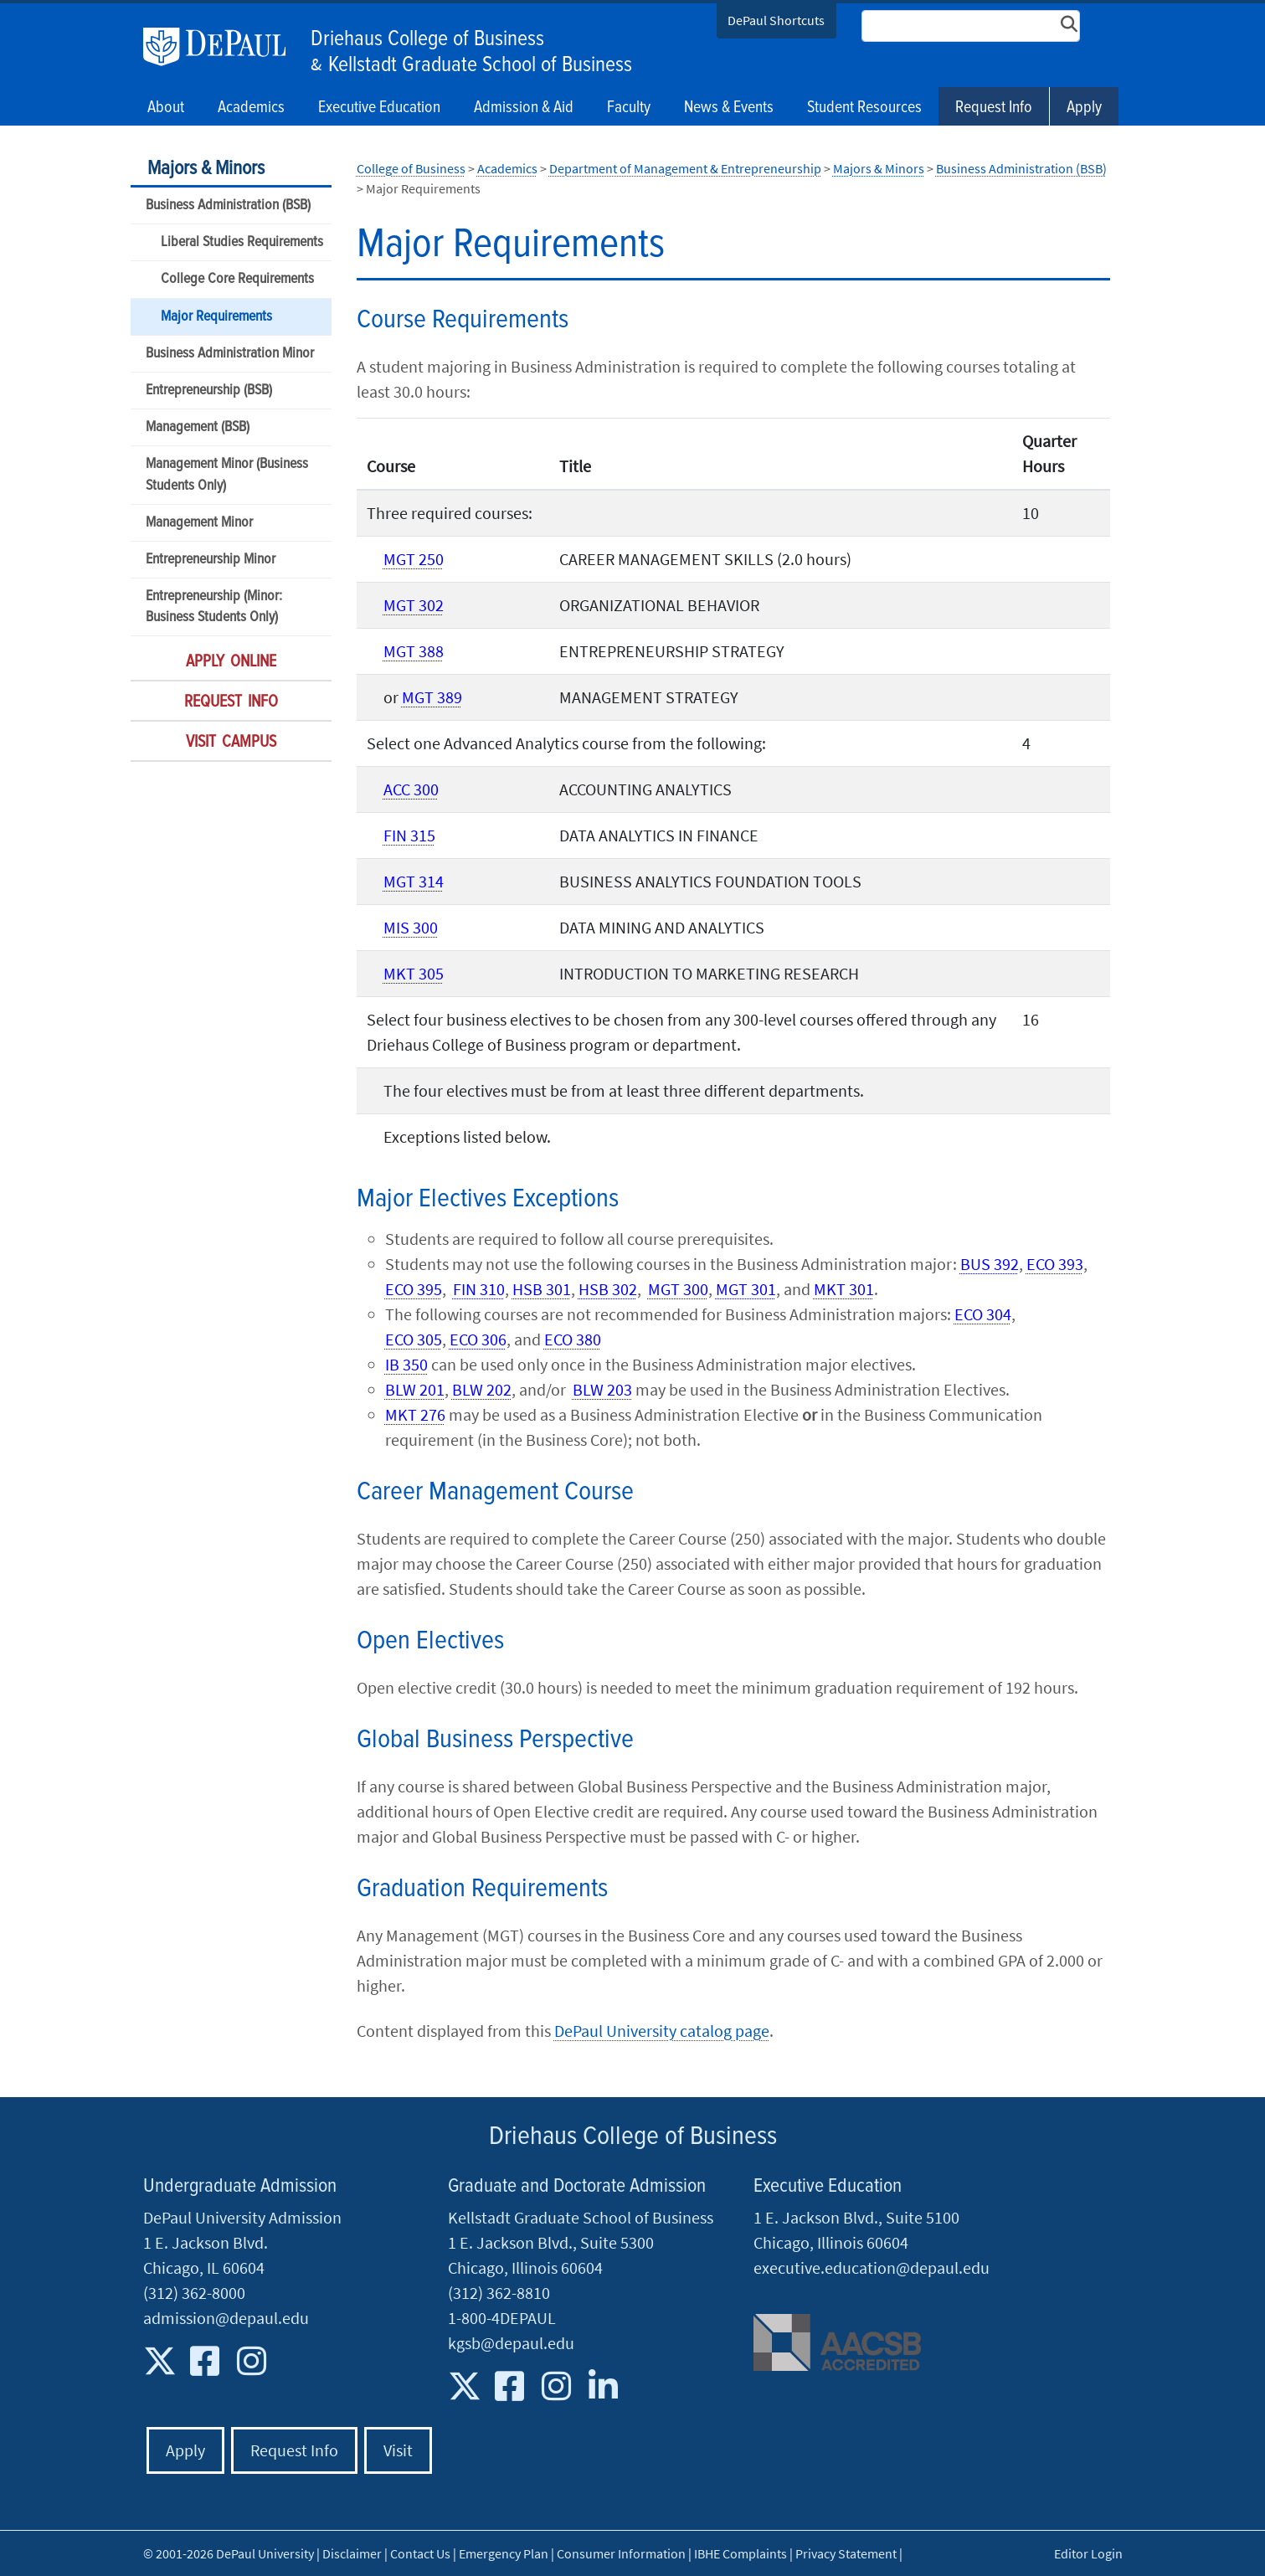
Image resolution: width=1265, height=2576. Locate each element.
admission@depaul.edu (226, 2317)
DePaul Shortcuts (776, 20)
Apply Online (231, 662)
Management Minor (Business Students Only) (227, 475)
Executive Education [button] (379, 108)
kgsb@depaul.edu (511, 2342)
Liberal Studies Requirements (242, 242)
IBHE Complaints (740, 2553)
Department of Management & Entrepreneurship (685, 168)
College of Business (411, 168)
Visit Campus (231, 742)
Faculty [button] (628, 108)
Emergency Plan (503, 2553)
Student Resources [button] (864, 108)
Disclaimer (352, 2553)
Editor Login (1088, 2553)
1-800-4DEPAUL (502, 2317)
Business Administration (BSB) (228, 205)
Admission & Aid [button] (523, 108)
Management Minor (199, 522)
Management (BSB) (197, 427)
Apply (1084, 108)
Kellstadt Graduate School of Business (480, 65)
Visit (398, 2450)
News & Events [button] (729, 108)
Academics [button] (251, 108)
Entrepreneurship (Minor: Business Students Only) (214, 607)
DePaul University (222, 47)
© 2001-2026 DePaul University (228, 2553)
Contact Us (420, 2553)
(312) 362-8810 (499, 2292)
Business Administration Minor (230, 353)
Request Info (993, 108)
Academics (507, 168)
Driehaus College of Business (427, 39)
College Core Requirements (237, 279)
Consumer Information (621, 2553)
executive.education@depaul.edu (871, 2267)
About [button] (165, 108)
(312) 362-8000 (194, 2292)
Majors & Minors (206, 169)
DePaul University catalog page (661, 2030)
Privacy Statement (846, 2553)
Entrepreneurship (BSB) (209, 390)
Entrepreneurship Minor (210, 559)
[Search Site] (971, 26)
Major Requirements (216, 316)
